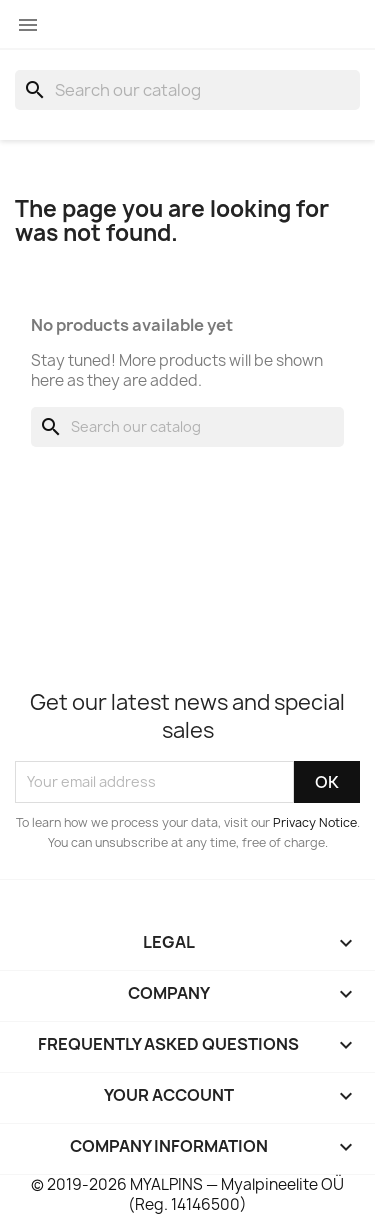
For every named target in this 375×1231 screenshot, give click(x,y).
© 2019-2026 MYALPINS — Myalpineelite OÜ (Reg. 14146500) (187, 1194)
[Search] (187, 90)
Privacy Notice (315, 822)
